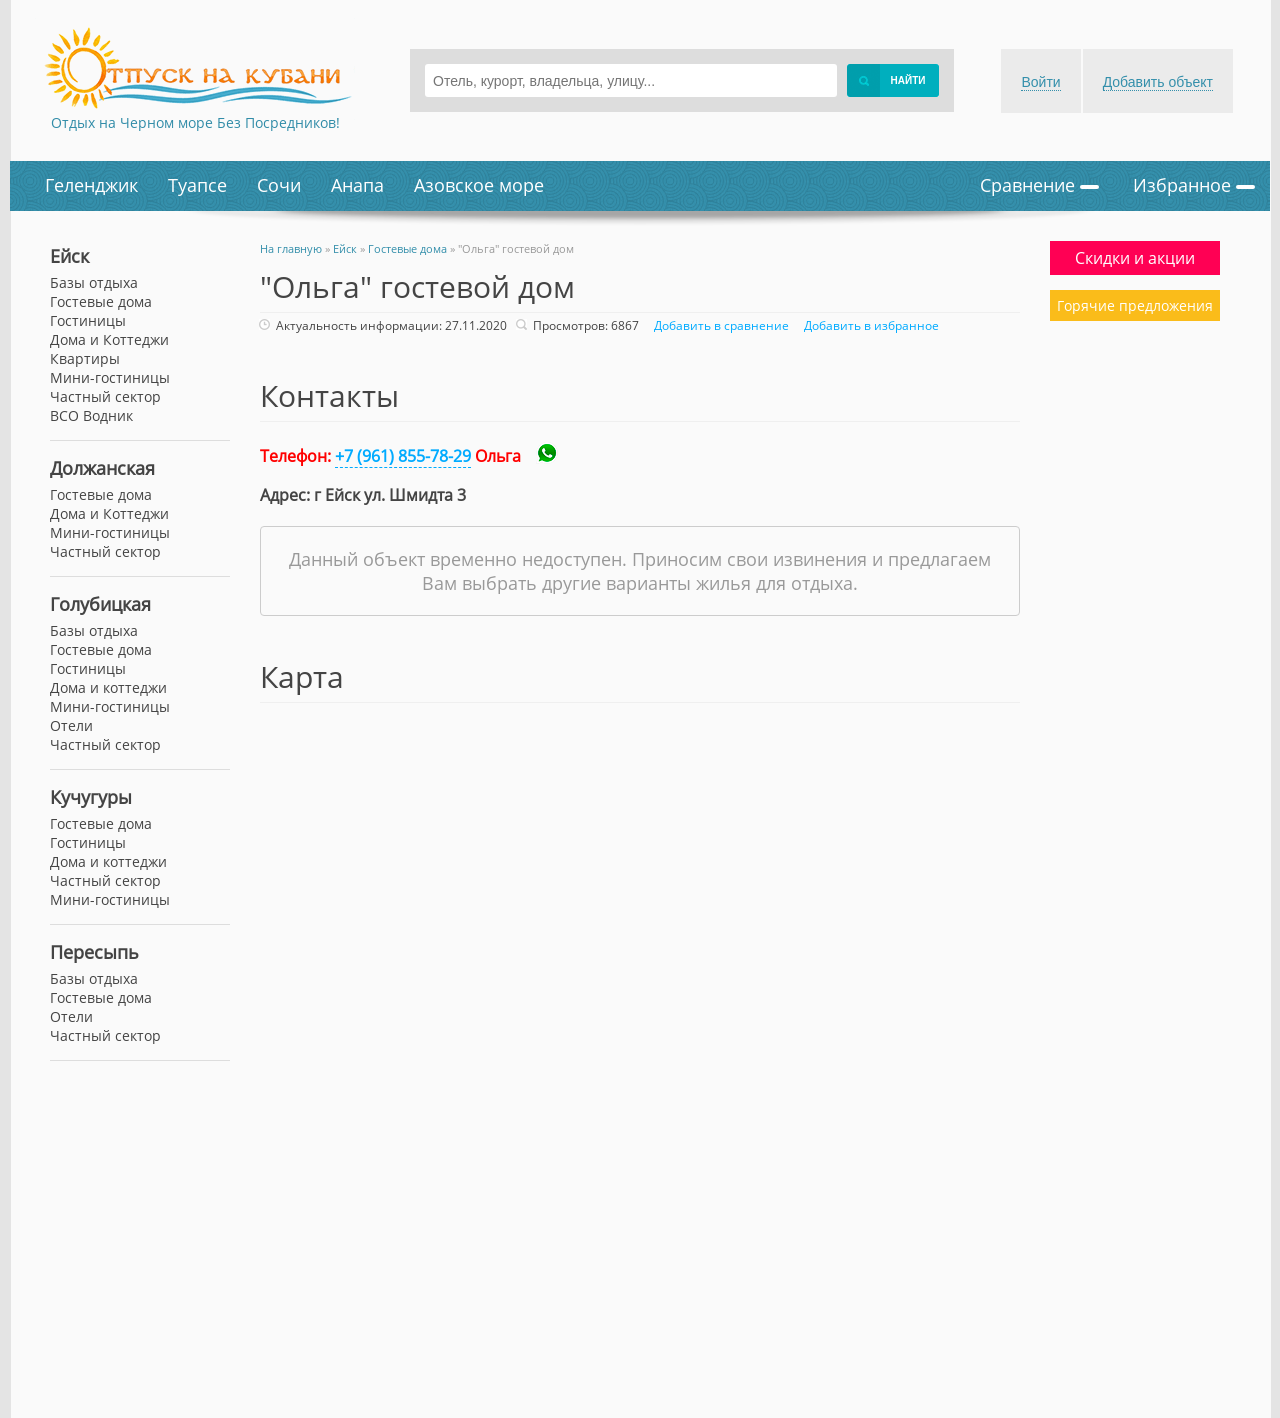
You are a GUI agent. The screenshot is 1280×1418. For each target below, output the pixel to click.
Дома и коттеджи (108, 687)
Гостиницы (88, 320)
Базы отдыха (94, 282)
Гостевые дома (101, 301)
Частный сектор (105, 396)
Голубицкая (100, 604)
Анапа (357, 185)
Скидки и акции (1135, 258)
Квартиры (85, 358)
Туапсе (197, 185)
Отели (71, 725)
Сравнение (1039, 185)
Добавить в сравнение (719, 325)
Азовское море (479, 185)
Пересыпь (94, 952)
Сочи (279, 185)
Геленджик (91, 185)
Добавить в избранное (869, 325)
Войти (1040, 82)
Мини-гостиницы (110, 377)
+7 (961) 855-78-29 (403, 456)
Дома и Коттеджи (109, 339)
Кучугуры (91, 797)
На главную (291, 248)
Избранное (1194, 185)
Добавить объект (1158, 82)
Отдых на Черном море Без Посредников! (195, 122)
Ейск (69, 256)
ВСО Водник (91, 415)
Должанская (102, 468)
